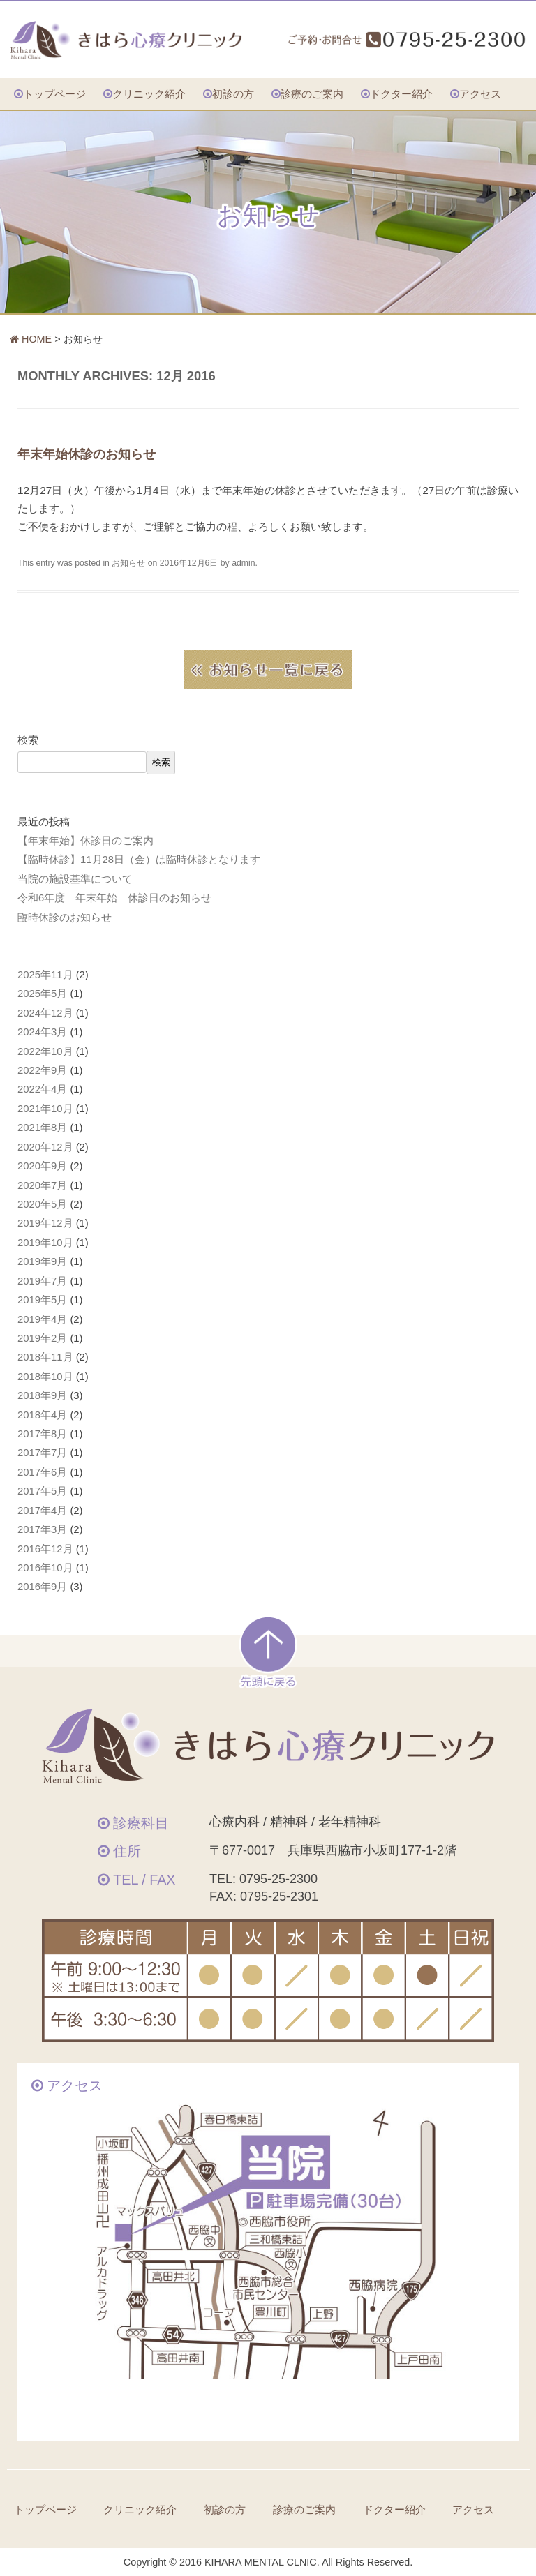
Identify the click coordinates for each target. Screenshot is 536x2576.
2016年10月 (45, 1567)
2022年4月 (42, 1089)
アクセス (480, 94)
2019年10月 (45, 1242)
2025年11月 (45, 974)
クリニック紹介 (149, 94)
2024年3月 (42, 1032)
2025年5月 (42, 993)
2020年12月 (45, 1147)
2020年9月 (42, 1165)
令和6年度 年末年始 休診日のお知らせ (114, 898)
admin (243, 563)
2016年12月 (45, 1549)
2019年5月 (42, 1299)
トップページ (54, 94)
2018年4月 (42, 1415)
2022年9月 (42, 1070)
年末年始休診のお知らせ (86, 454)
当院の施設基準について (75, 879)
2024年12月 (45, 1013)
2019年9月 (42, 1261)
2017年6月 (42, 1472)
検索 (27, 740)
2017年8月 (42, 1433)
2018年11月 (45, 1357)
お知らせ (128, 563)
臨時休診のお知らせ (64, 917)
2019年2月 (42, 1338)
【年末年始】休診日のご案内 (85, 840)
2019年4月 (42, 1319)
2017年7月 (42, 1452)
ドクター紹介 (401, 94)
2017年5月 (42, 1491)
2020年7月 (42, 1185)
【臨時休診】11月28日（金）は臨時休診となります (138, 859)
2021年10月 (45, 1108)
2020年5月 (42, 1204)
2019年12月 (45, 1223)
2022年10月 (45, 1051)
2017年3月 (42, 1529)
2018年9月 (42, 1395)
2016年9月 (42, 1586)
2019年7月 (42, 1281)
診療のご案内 (312, 94)
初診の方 (233, 94)
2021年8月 (42, 1127)
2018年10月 (45, 1376)
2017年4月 (42, 1510)
